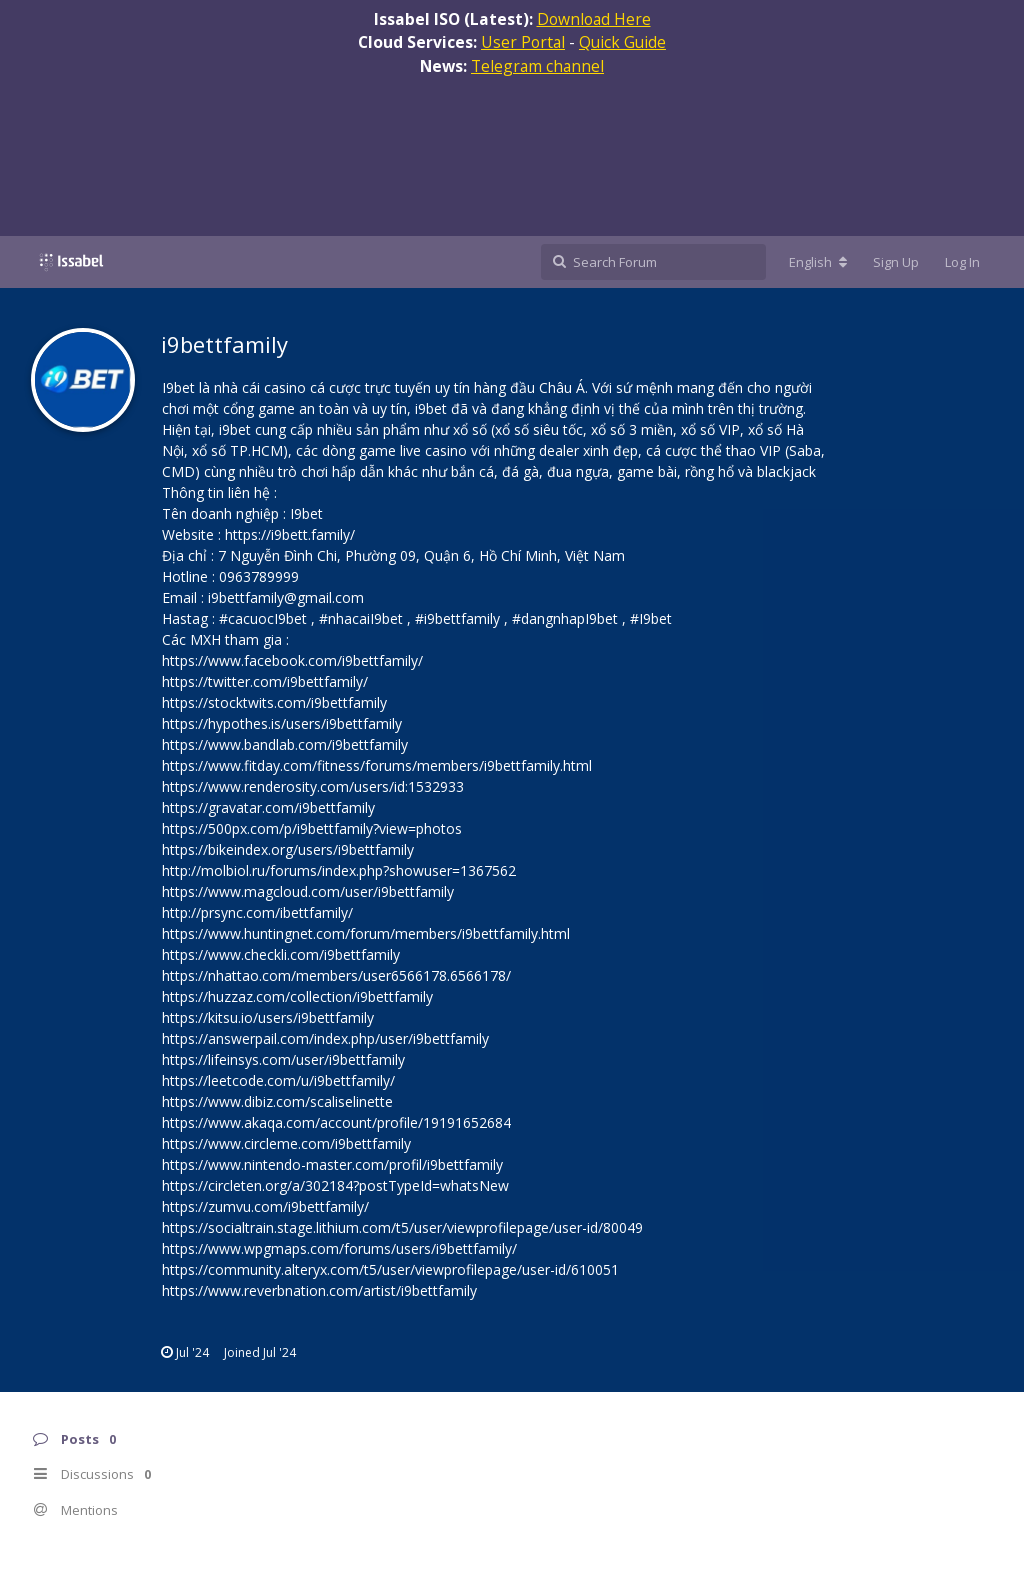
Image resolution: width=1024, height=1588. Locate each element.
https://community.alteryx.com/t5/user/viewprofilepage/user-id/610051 (390, 1269)
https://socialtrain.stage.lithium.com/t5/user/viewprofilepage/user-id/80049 (402, 1227)
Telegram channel (537, 66)
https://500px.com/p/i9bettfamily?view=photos (312, 828)
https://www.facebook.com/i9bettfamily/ (292, 660)
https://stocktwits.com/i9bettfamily (274, 702)
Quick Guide (622, 42)
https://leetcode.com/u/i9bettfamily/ (278, 1080)
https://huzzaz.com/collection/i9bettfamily (297, 996)
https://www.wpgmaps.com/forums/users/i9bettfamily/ (339, 1248)
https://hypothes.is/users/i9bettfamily (282, 723)
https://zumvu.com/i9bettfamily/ (265, 1206)
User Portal (523, 42)
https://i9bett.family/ (290, 534)
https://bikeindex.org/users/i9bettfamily (288, 849)
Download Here (594, 19)
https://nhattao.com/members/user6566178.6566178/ (336, 975)
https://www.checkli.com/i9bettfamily (281, 954)
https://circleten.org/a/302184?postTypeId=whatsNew (335, 1185)
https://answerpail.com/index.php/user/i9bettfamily (325, 1038)
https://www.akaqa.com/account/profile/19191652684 (336, 1122)
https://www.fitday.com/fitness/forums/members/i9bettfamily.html (377, 765)
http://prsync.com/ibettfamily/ (257, 912)
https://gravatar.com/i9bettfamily (268, 807)
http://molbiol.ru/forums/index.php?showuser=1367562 (339, 870)
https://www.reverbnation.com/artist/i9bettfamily (319, 1290)
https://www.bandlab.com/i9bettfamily (285, 744)
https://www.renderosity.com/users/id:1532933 (313, 786)
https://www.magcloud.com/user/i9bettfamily (308, 891)
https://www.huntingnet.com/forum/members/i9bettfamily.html (366, 933)
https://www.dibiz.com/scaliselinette (277, 1101)
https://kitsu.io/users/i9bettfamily (268, 1017)
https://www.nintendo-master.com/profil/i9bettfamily (332, 1164)
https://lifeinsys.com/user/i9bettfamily (283, 1059)
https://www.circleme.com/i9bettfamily (286, 1143)
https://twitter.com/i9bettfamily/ (265, 681)
